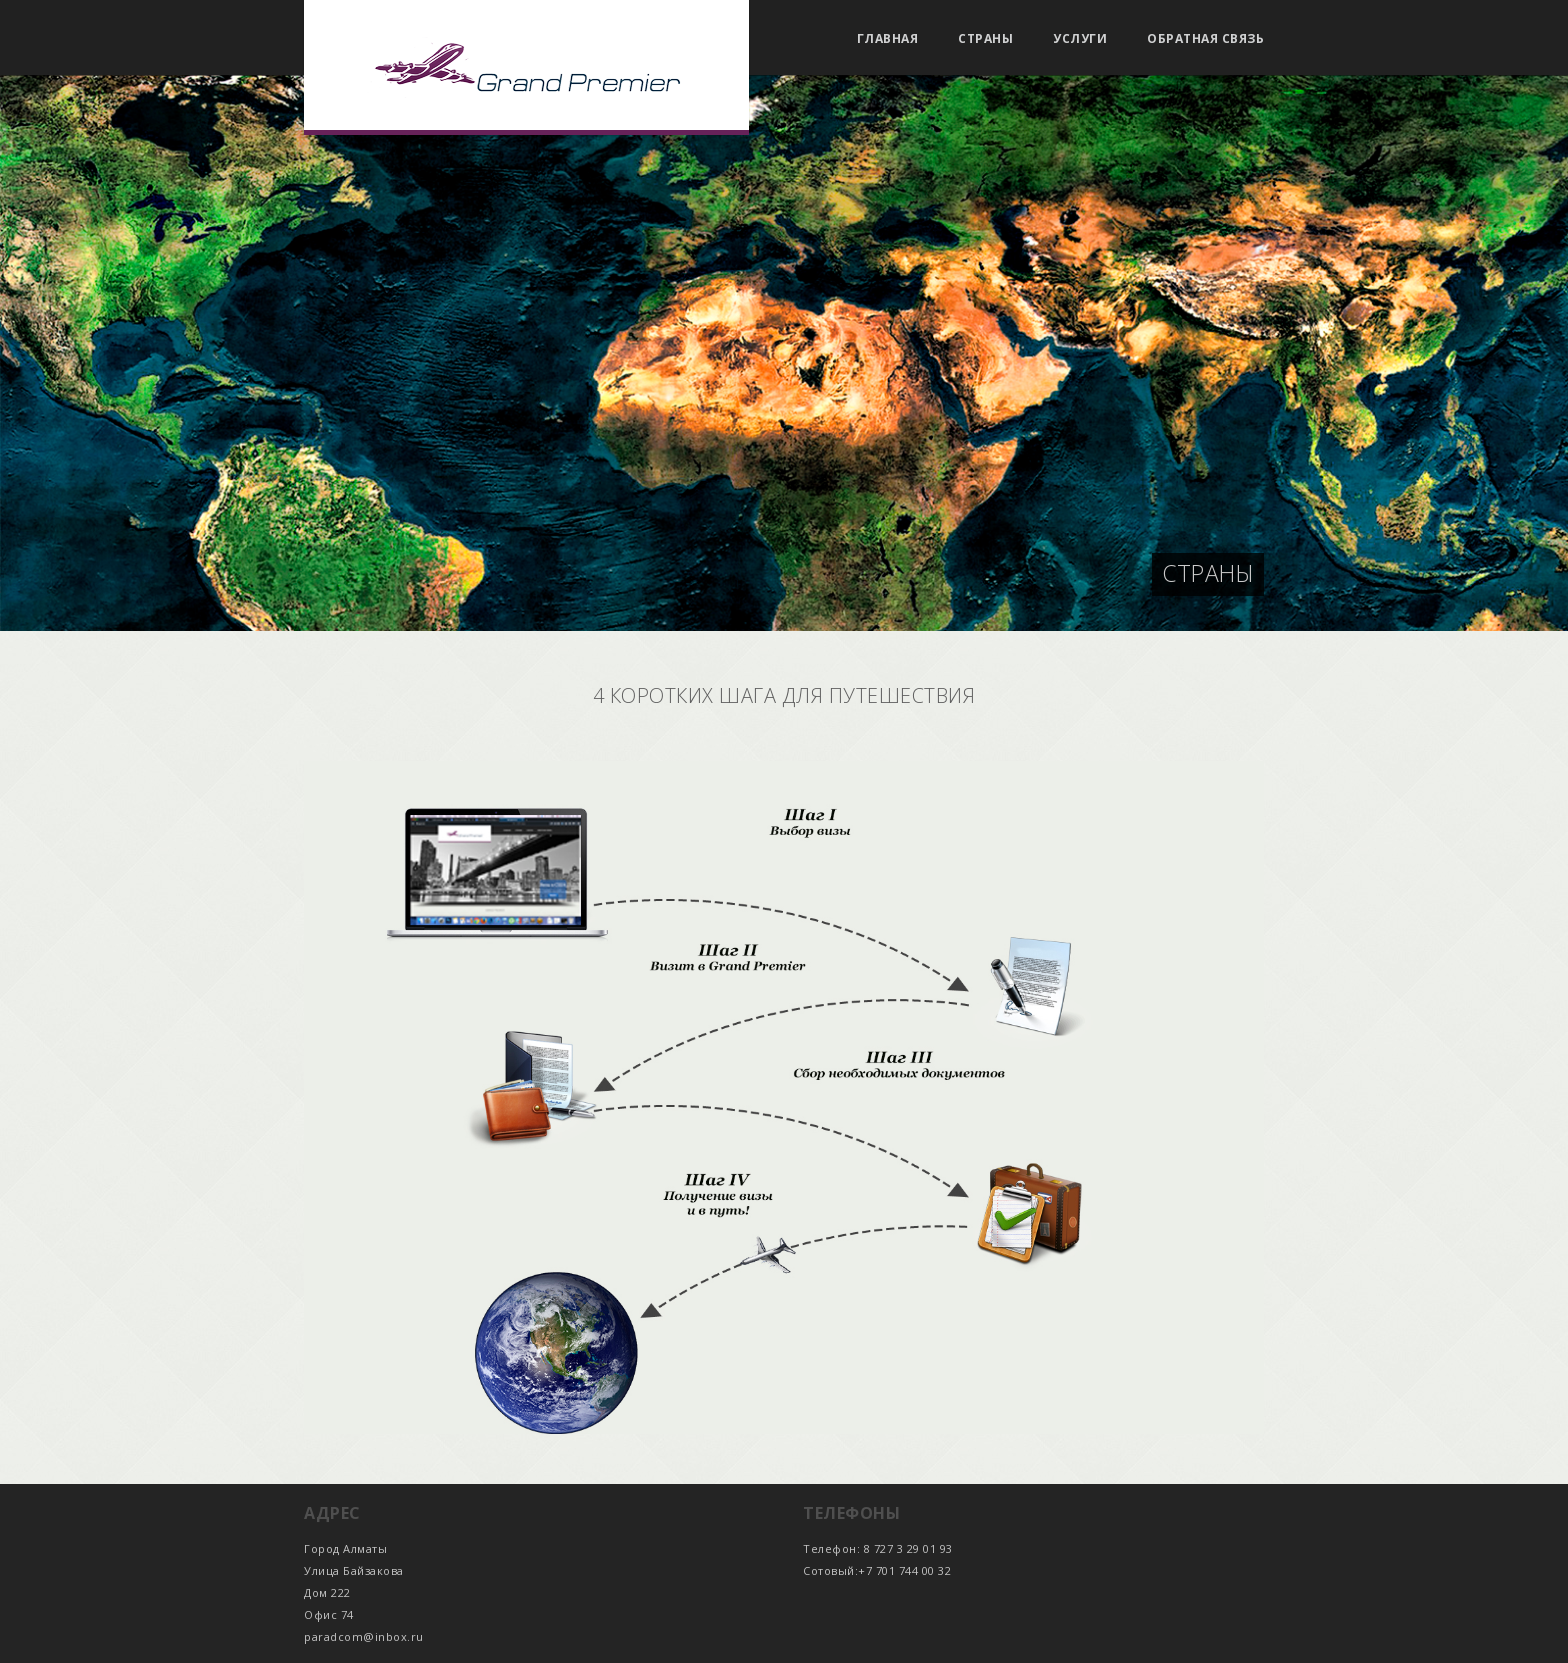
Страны (985, 39)
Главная (888, 39)
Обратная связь (1205, 39)
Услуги (1080, 39)
